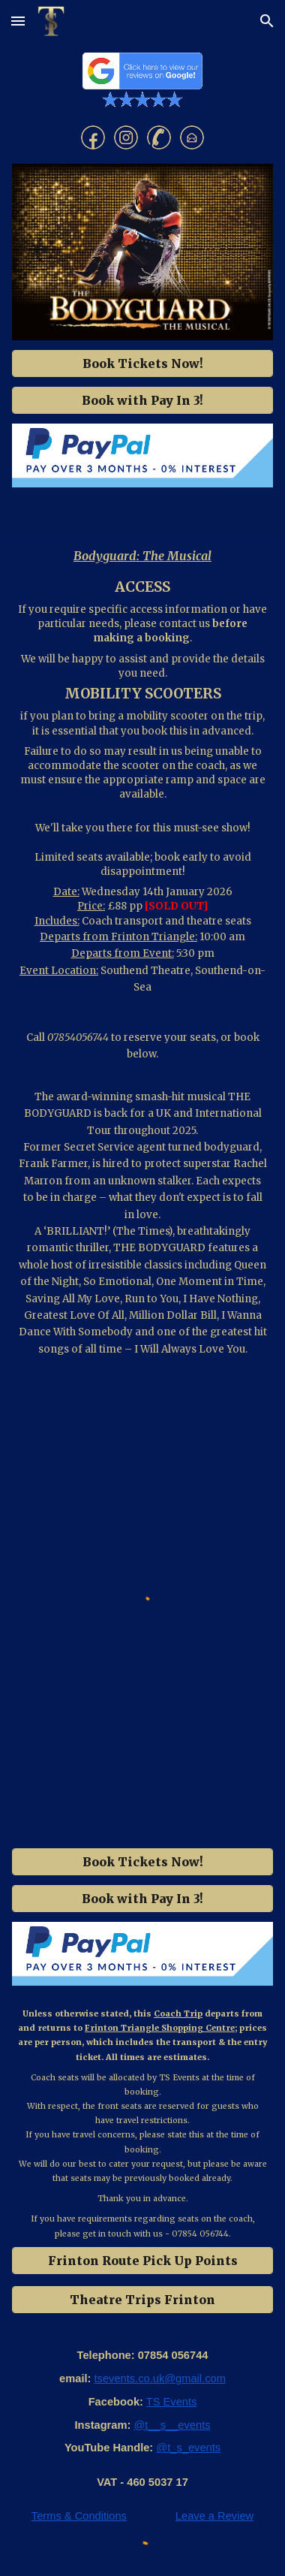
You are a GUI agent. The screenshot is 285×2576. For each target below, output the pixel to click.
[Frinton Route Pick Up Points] (142, 2260)
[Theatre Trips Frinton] (142, 2299)
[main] (142, 556)
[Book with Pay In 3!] (142, 400)
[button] (18, 20)
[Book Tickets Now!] (142, 363)
